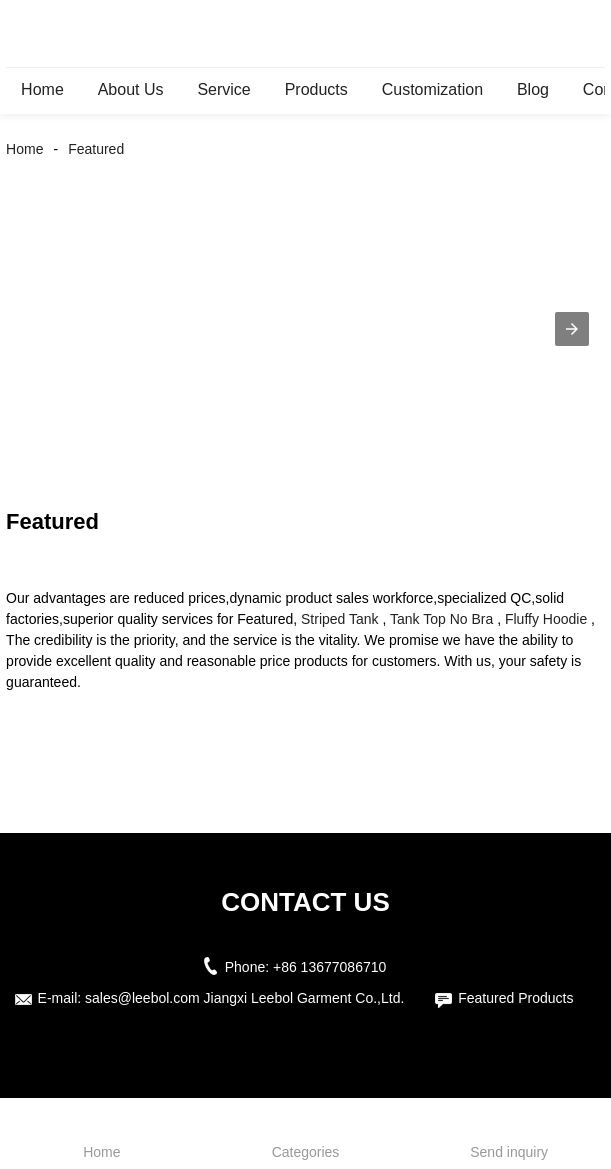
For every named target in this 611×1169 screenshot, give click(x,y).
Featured (96, 149)
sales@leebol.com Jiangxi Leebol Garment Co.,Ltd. (244, 998)
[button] (572, 329)
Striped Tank (340, 619)
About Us (131, 89)
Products (316, 89)
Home (42, 89)
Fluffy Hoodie (546, 619)
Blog (533, 89)
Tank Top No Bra (441, 619)
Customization (432, 89)
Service (223, 89)
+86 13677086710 (329, 967)
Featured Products (515, 998)
